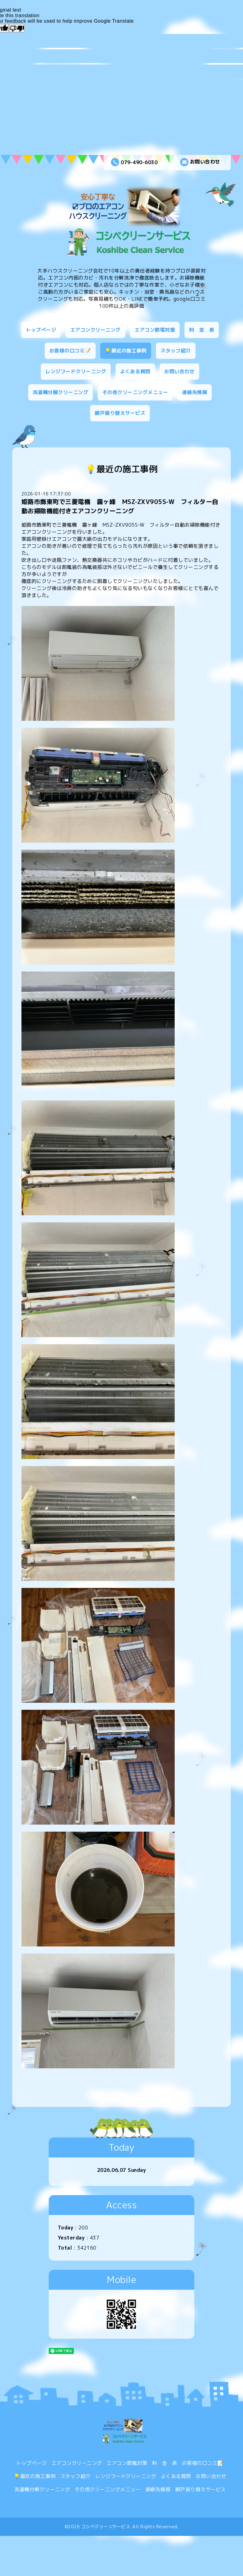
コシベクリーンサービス (105, 2526)
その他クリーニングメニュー (135, 392)
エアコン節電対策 (155, 329)
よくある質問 (135, 371)
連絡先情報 (194, 392)
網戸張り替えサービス (120, 413)
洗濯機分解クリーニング (61, 392)
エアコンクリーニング (95, 329)
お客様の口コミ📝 (70, 350)
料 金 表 (202, 329)
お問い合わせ (200, 162)
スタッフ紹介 (176, 350)
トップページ (41, 329)
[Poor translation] (17, 28)
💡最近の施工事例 (125, 350)
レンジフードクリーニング (75, 371)
